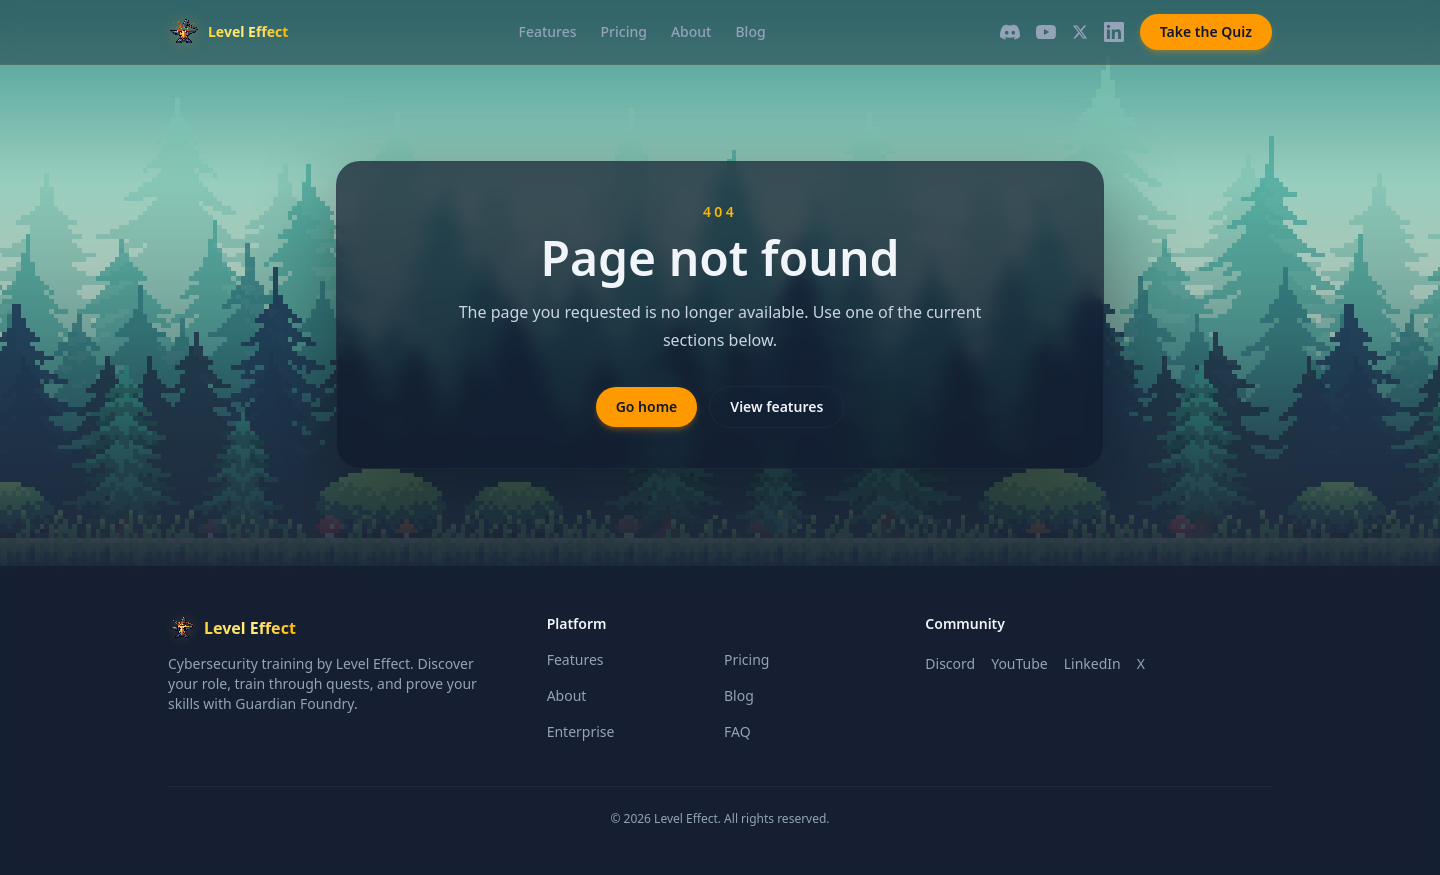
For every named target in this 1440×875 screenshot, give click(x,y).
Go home (647, 406)
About (691, 31)
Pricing (624, 31)
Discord (950, 663)
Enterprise (581, 731)
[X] (1080, 32)
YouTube (1019, 663)
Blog (750, 31)
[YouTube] (1046, 32)
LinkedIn (1092, 663)
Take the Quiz (1206, 31)
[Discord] (1010, 32)
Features (548, 31)
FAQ (737, 731)
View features (776, 406)
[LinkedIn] (1114, 32)
